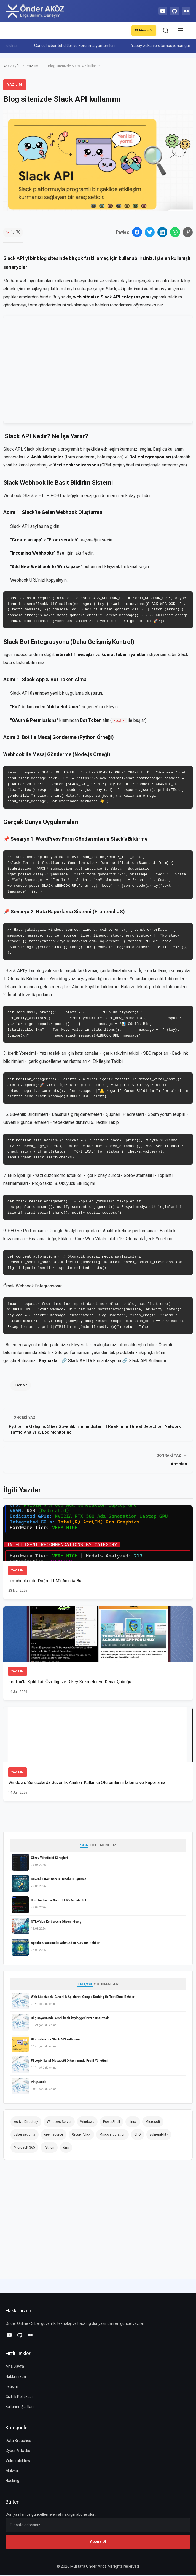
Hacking (12, 2481)
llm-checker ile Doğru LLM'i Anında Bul (45, 1581)
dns (66, 2148)
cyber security (24, 2135)
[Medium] (185, 11)
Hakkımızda (16, 2377)
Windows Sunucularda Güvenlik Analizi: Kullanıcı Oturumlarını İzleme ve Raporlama (86, 1783)
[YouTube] (160, 11)
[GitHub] (173, 11)
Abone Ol (142, 30)
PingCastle (38, 2082)
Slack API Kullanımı (147, 1361)
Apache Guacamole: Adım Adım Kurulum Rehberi (65, 1943)
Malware (13, 2471)
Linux (133, 2122)
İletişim (12, 2387)
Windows (87, 2122)
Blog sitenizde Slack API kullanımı (55, 2039)
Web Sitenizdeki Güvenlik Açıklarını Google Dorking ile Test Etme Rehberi (83, 1997)
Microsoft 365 (24, 2148)
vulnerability (159, 2135)
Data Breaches (18, 2441)
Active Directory (26, 2122)
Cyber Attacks (18, 2451)
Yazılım (33, 66)
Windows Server (59, 2122)
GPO (137, 2135)
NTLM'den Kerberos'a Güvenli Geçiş (56, 1922)
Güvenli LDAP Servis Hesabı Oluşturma (58, 1879)
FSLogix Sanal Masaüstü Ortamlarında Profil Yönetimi (69, 2061)
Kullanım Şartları (20, 2407)
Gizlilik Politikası (19, 2397)
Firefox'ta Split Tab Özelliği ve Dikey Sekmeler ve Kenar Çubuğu (70, 1682)
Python (49, 2148)
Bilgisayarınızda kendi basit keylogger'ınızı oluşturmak (70, 2018)
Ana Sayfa (11, 66)
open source (53, 2135)
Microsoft (153, 2122)
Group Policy (81, 2135)
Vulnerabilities (18, 2461)
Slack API (19, 526)
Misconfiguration (112, 2135)
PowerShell (111, 2122)
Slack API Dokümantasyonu (94, 1361)
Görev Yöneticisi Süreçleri (49, 1858)
